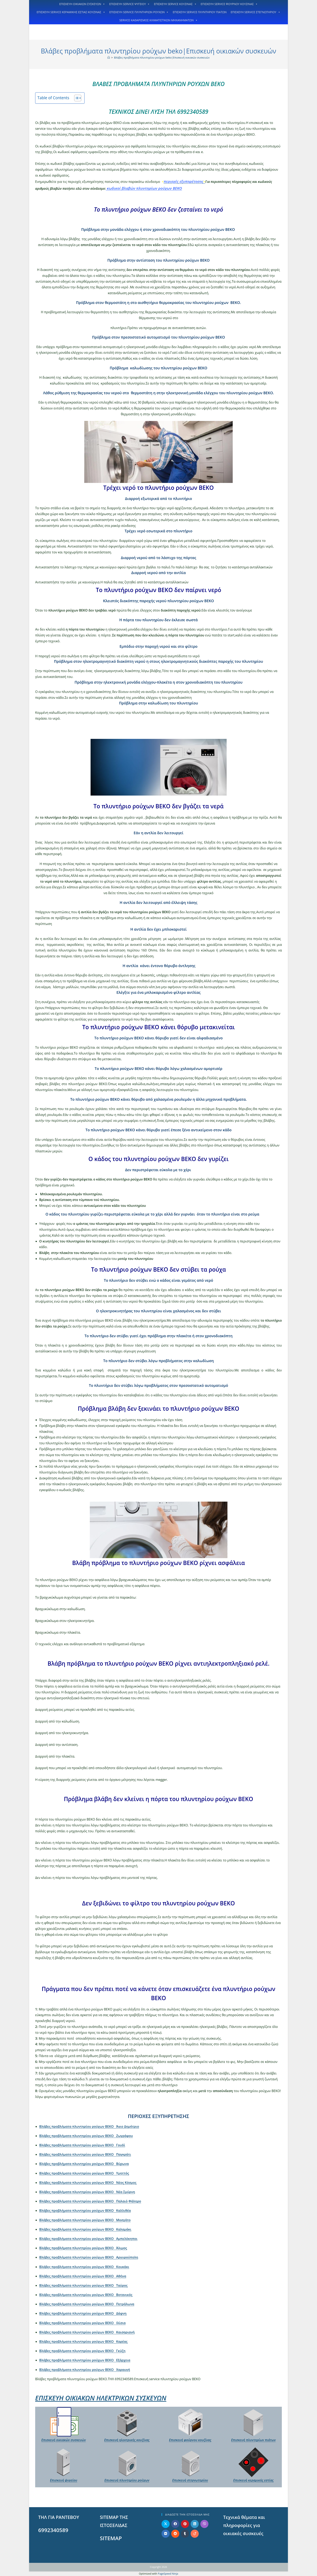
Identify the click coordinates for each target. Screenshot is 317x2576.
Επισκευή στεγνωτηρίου (190, 2480)
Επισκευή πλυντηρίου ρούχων (126, 2480)
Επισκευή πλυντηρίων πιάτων (253, 2440)
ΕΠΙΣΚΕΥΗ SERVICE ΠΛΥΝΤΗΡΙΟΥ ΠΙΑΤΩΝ (199, 12)
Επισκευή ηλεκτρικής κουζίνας (127, 2440)
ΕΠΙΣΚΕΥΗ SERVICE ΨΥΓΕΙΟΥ (129, 4)
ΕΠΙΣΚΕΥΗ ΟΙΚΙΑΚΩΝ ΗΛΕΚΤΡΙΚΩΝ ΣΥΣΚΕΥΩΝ (100, 2398)
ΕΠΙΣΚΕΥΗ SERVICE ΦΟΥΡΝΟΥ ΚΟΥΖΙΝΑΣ (229, 4)
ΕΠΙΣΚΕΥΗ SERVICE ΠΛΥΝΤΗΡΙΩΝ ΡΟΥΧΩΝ (139, 12)
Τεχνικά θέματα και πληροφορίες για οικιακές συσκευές (244, 2525)
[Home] (108, 57)
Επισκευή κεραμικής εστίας (253, 2480)
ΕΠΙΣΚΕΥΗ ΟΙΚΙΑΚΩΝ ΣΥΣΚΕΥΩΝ (82, 4)
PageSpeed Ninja (168, 2573)
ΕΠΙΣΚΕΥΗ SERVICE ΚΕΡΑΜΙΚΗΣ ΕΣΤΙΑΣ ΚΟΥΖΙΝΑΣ (71, 12)
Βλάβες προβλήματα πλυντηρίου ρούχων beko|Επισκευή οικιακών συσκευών (162, 57)
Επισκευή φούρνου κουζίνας (190, 2440)
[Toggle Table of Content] (75, 98)
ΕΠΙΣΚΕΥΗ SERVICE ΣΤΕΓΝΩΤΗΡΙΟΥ (255, 12)
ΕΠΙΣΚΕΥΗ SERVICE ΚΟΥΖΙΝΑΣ (175, 4)
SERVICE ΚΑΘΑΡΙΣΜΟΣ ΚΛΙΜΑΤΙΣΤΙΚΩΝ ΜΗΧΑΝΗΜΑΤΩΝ (158, 20)
